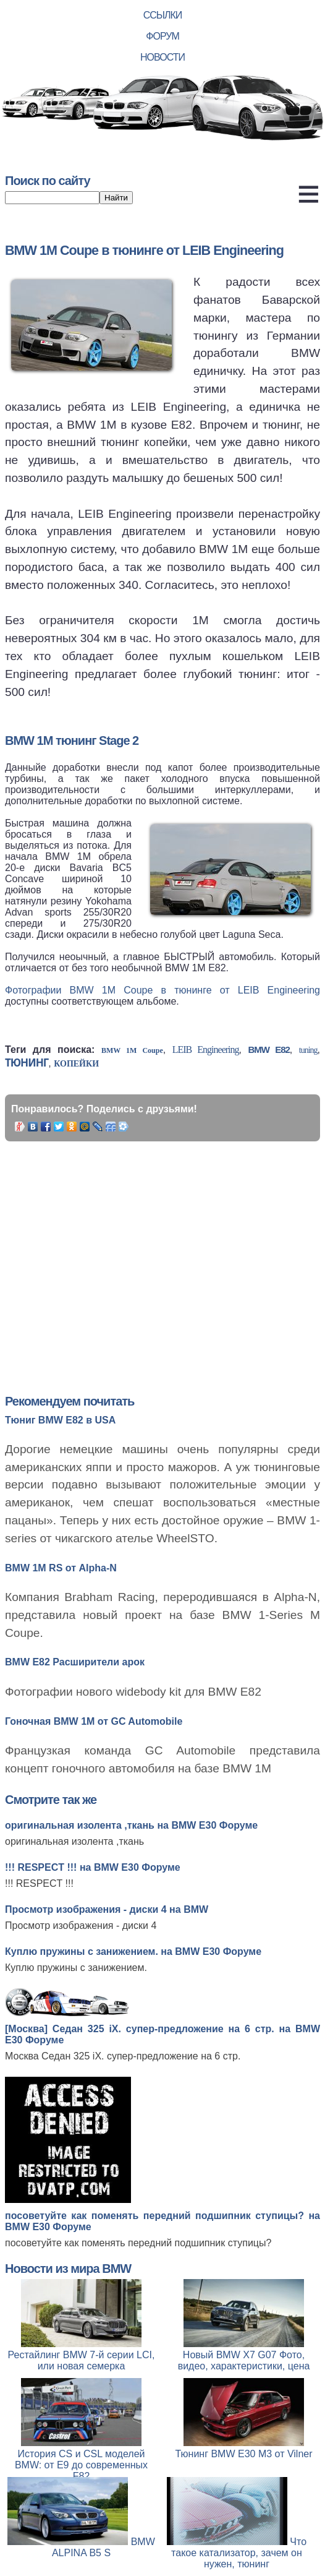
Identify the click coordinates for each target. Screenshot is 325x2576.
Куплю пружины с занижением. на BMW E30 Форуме (133, 1951)
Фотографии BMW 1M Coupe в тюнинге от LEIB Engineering (162, 990)
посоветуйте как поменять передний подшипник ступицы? (138, 2243)
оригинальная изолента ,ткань (74, 1841)
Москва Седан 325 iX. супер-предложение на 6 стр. (122, 2056)
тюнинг (26, 1062)
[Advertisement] (177, 1252)
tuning (308, 1050)
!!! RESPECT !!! (39, 1883)
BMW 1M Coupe (132, 1050)
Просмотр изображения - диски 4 (80, 1925)
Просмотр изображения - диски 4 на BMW (106, 1909)
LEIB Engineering (205, 1049)
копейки (76, 1063)
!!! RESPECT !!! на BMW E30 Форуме (92, 1867)
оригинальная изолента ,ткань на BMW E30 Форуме (131, 1825)
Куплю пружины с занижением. (76, 1967)
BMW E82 (268, 1049)
